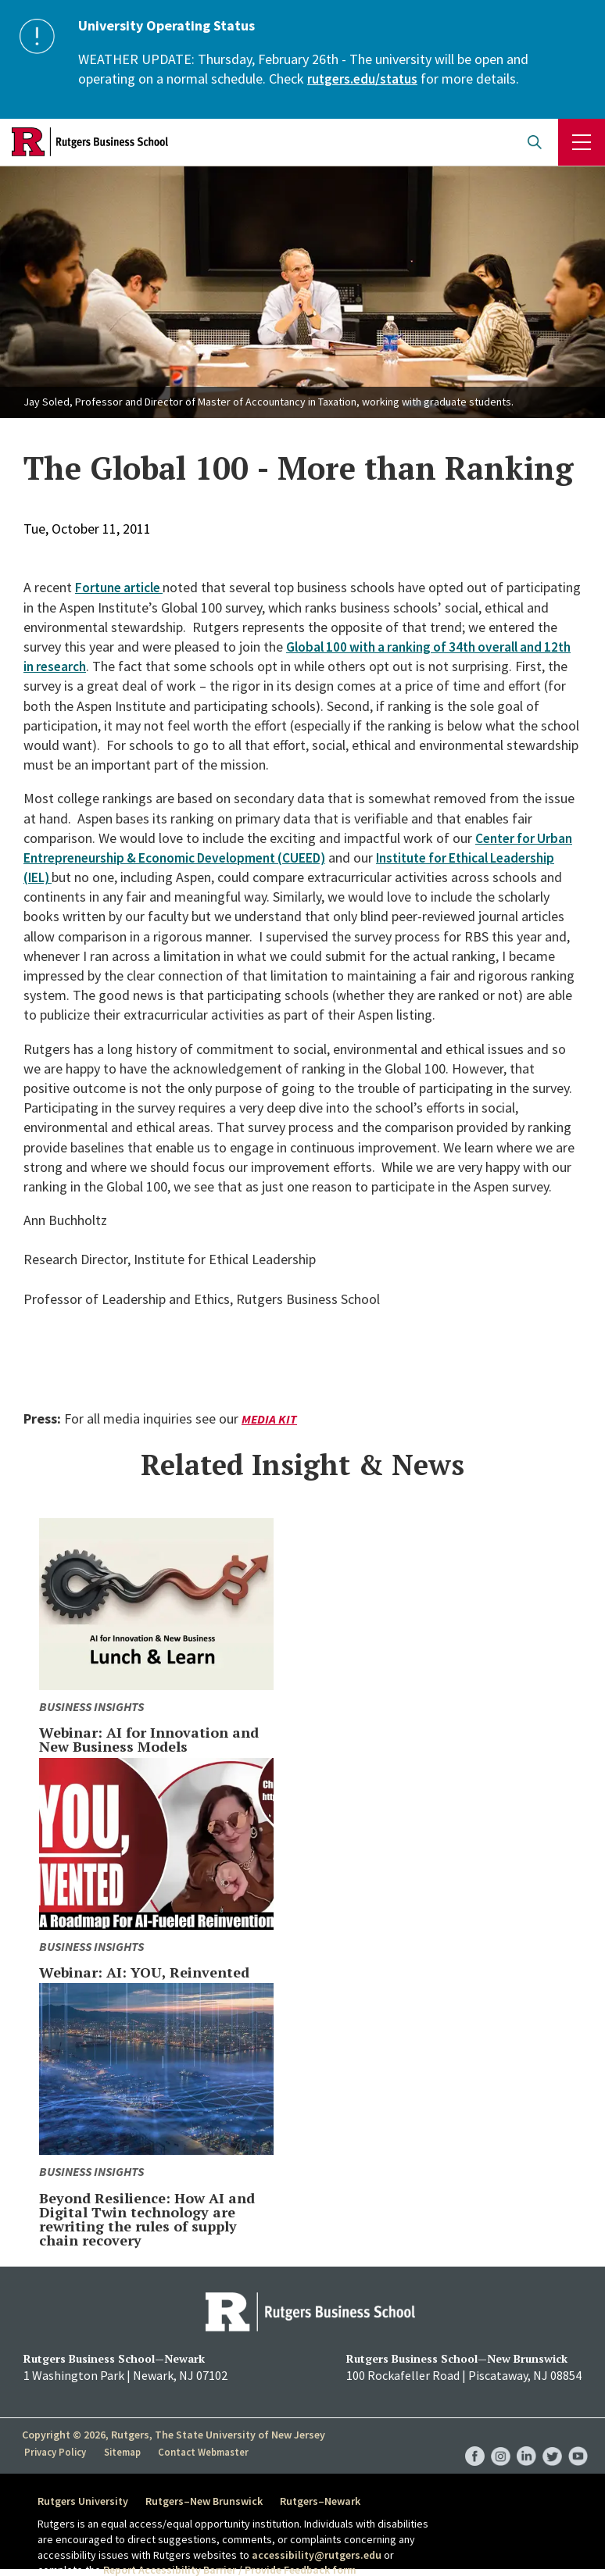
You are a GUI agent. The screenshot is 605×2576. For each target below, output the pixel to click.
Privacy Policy (56, 2452)
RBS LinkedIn (526, 2440)
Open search (534, 142)
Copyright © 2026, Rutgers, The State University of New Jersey (173, 2435)
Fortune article (122, 587)
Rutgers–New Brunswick (208, 2501)
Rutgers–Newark (329, 2501)
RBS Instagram (500, 2440)
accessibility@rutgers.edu (316, 2555)
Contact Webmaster (205, 2452)
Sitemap (123, 2452)
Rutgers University (83, 2501)
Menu (581, 142)
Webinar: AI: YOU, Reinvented (144, 1972)
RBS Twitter (552, 2440)
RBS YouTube (578, 2440)
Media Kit (269, 1419)
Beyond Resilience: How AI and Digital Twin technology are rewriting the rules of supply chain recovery (147, 2218)
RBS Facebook (475, 2440)
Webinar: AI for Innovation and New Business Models (149, 1739)
